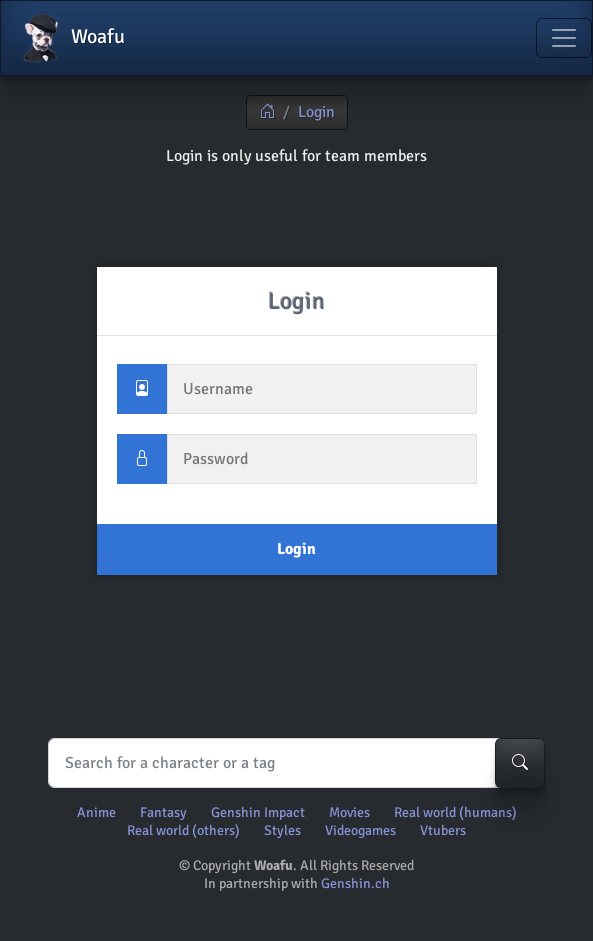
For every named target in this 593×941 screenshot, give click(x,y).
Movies (349, 812)
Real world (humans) (455, 812)
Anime (96, 812)
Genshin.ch (355, 883)
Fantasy (163, 812)
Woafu (71, 38)
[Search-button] (520, 763)
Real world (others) (183, 830)
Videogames (360, 830)
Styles (282, 830)
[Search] (292, 763)
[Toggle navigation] (564, 38)
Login (316, 112)
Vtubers (443, 830)
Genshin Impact (258, 812)
